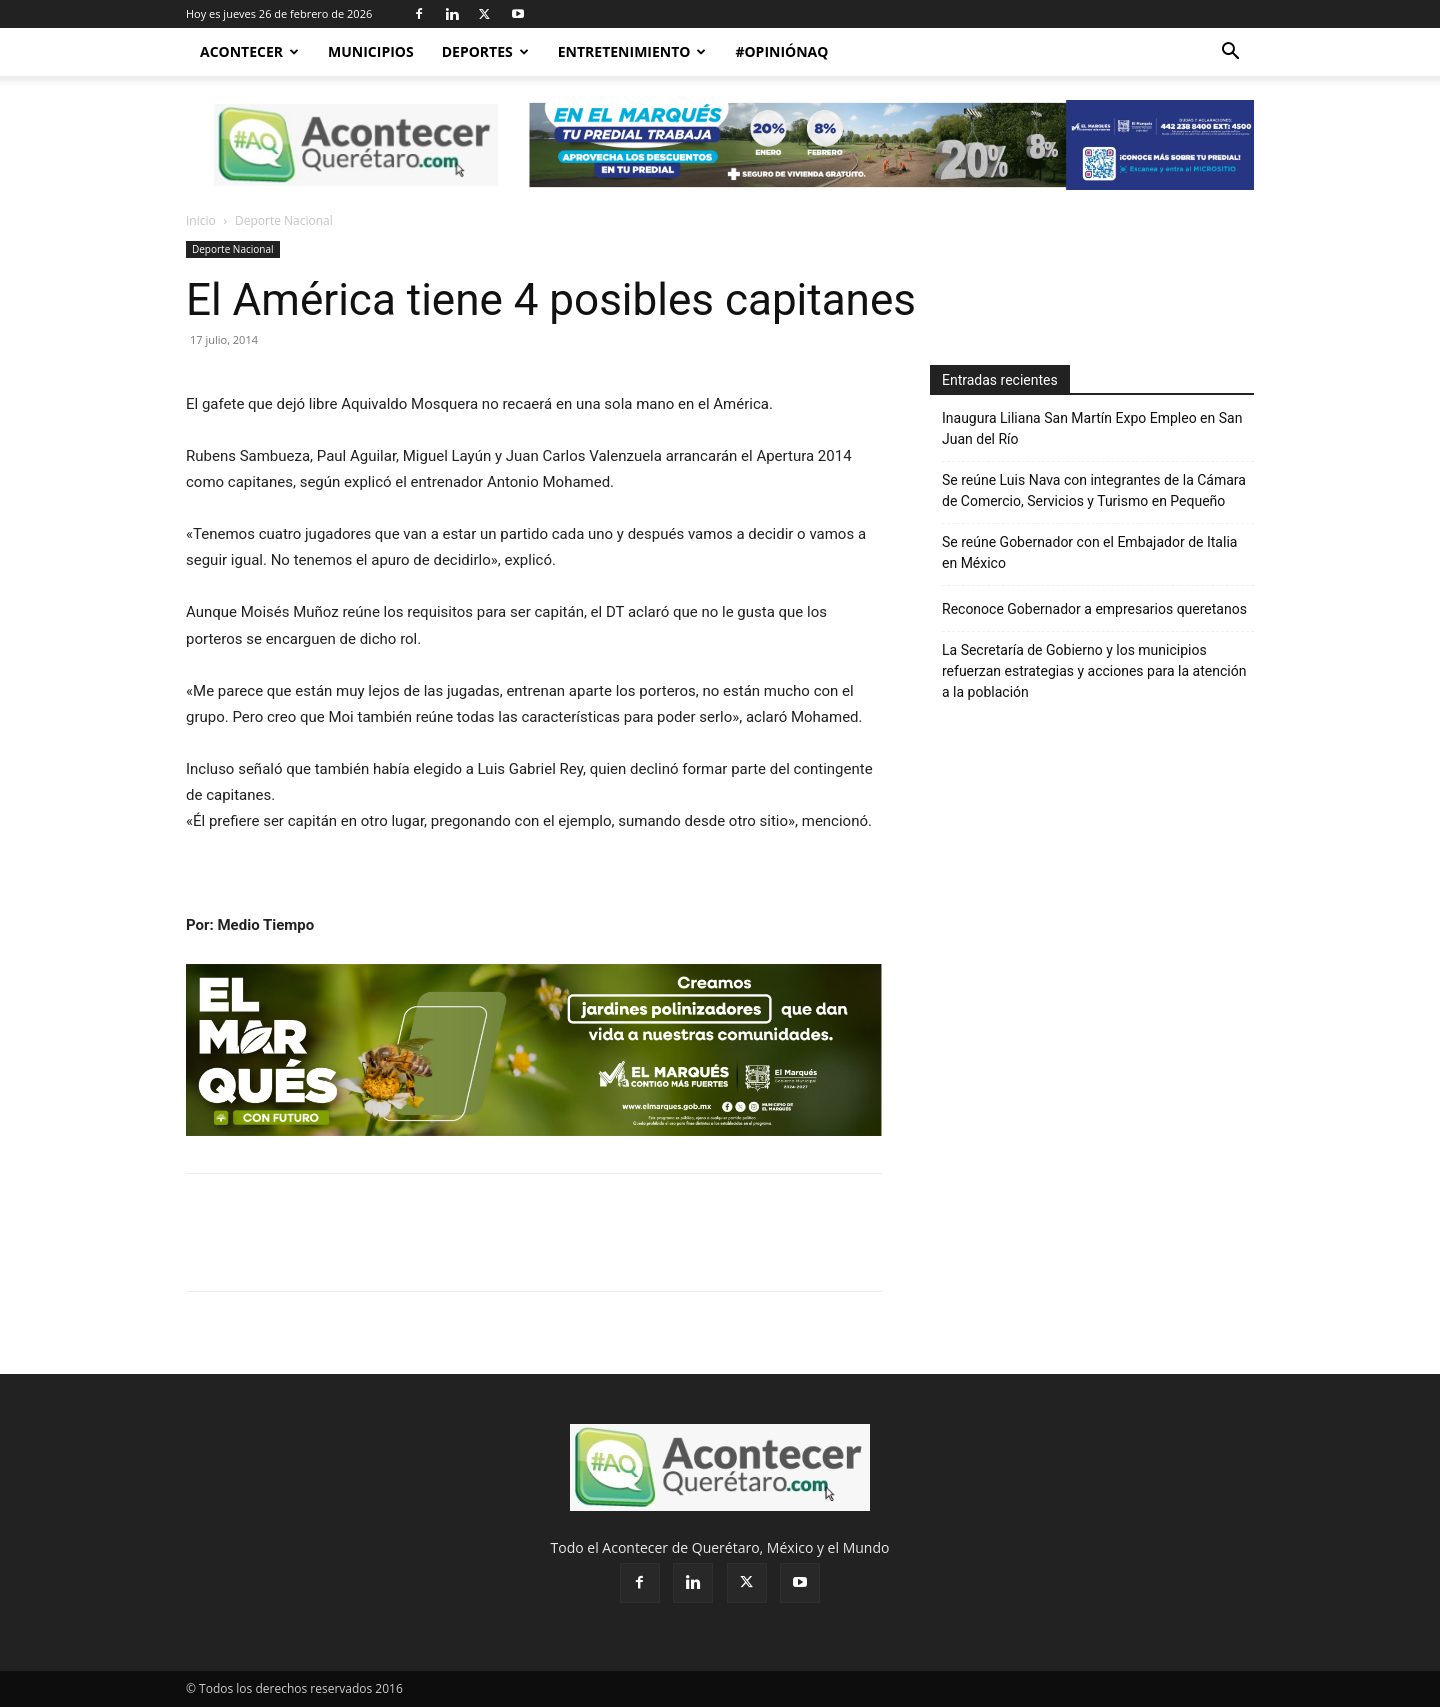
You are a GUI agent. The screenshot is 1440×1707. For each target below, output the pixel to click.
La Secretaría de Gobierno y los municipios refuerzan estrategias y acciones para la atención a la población (1094, 671)
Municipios (371, 51)
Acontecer (249, 51)
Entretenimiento (632, 51)
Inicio (201, 220)
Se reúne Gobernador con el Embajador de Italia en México (1089, 552)
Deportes (485, 51)
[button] (1230, 53)
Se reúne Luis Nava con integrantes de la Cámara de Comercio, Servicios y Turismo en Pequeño (1094, 490)
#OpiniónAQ (781, 51)
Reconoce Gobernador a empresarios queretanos (1096, 609)
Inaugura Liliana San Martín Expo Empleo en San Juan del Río (1092, 428)
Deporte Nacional (233, 249)
